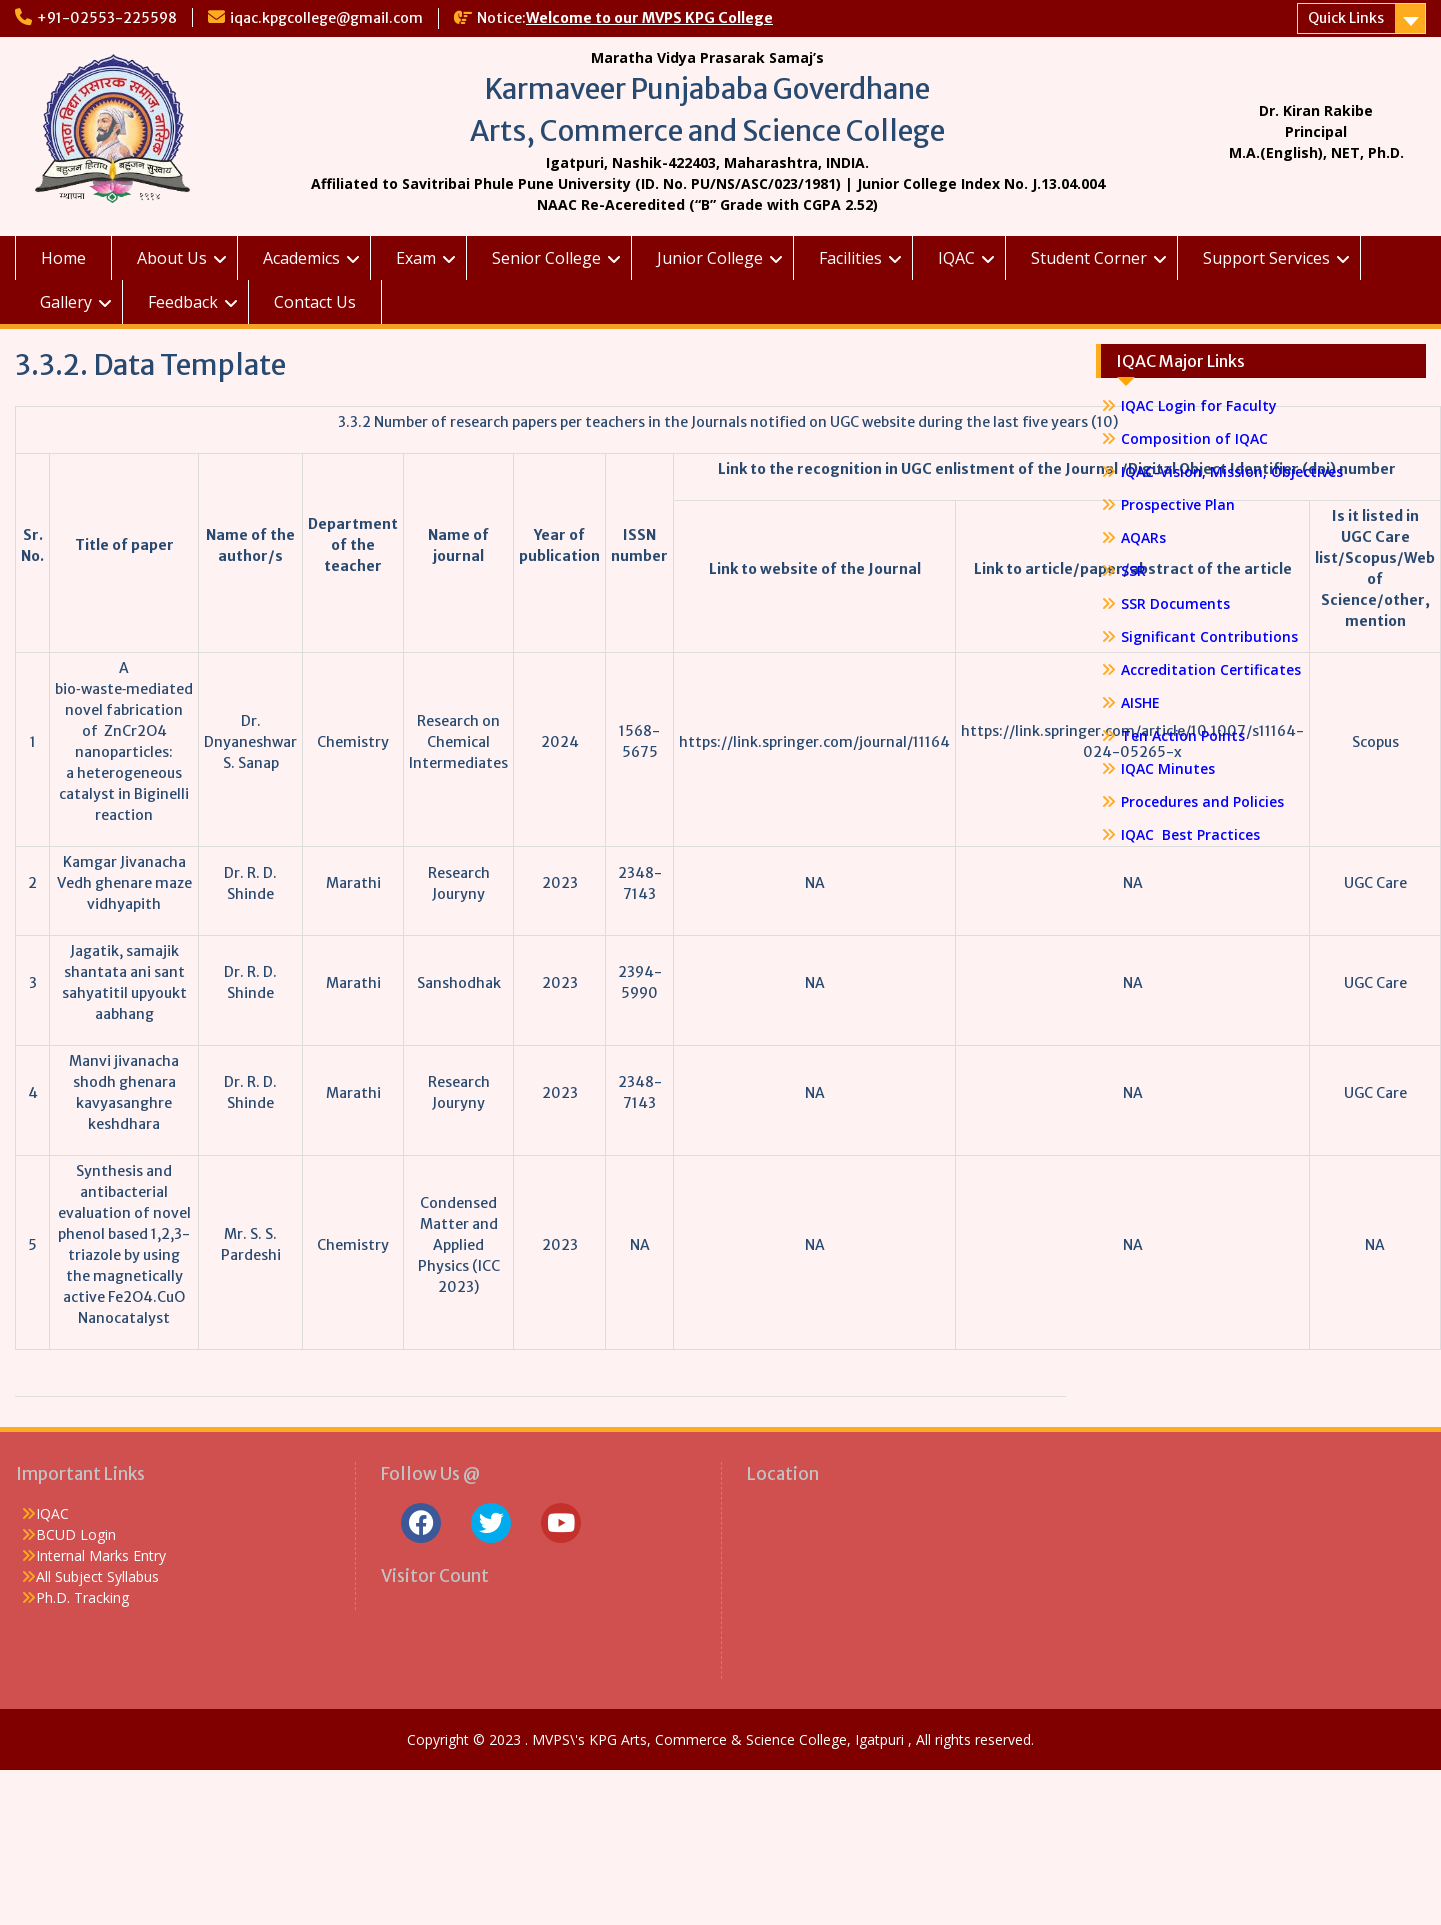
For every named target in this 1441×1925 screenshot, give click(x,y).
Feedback (183, 302)
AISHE (1140, 702)
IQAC (956, 258)
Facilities (850, 258)
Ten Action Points (1183, 735)
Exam (416, 258)
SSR (1133, 570)
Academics (301, 258)
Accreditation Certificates (1211, 669)
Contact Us (315, 302)
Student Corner (1089, 258)
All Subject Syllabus (97, 1576)
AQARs (1143, 537)
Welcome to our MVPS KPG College (649, 18)
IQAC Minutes (1168, 768)
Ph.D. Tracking (82, 1597)
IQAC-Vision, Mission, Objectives (1232, 471)
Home (63, 258)
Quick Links (1346, 18)
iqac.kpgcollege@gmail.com (326, 18)
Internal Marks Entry (101, 1555)
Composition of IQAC (1194, 438)
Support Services (1266, 258)
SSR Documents (1175, 603)
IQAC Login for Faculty (1199, 405)
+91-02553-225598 (107, 18)
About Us (172, 258)
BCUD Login (76, 1534)
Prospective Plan (1178, 504)
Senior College (546, 258)
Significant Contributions (1209, 636)
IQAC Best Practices (1190, 834)
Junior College (710, 258)
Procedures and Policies (1202, 801)
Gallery (66, 302)
